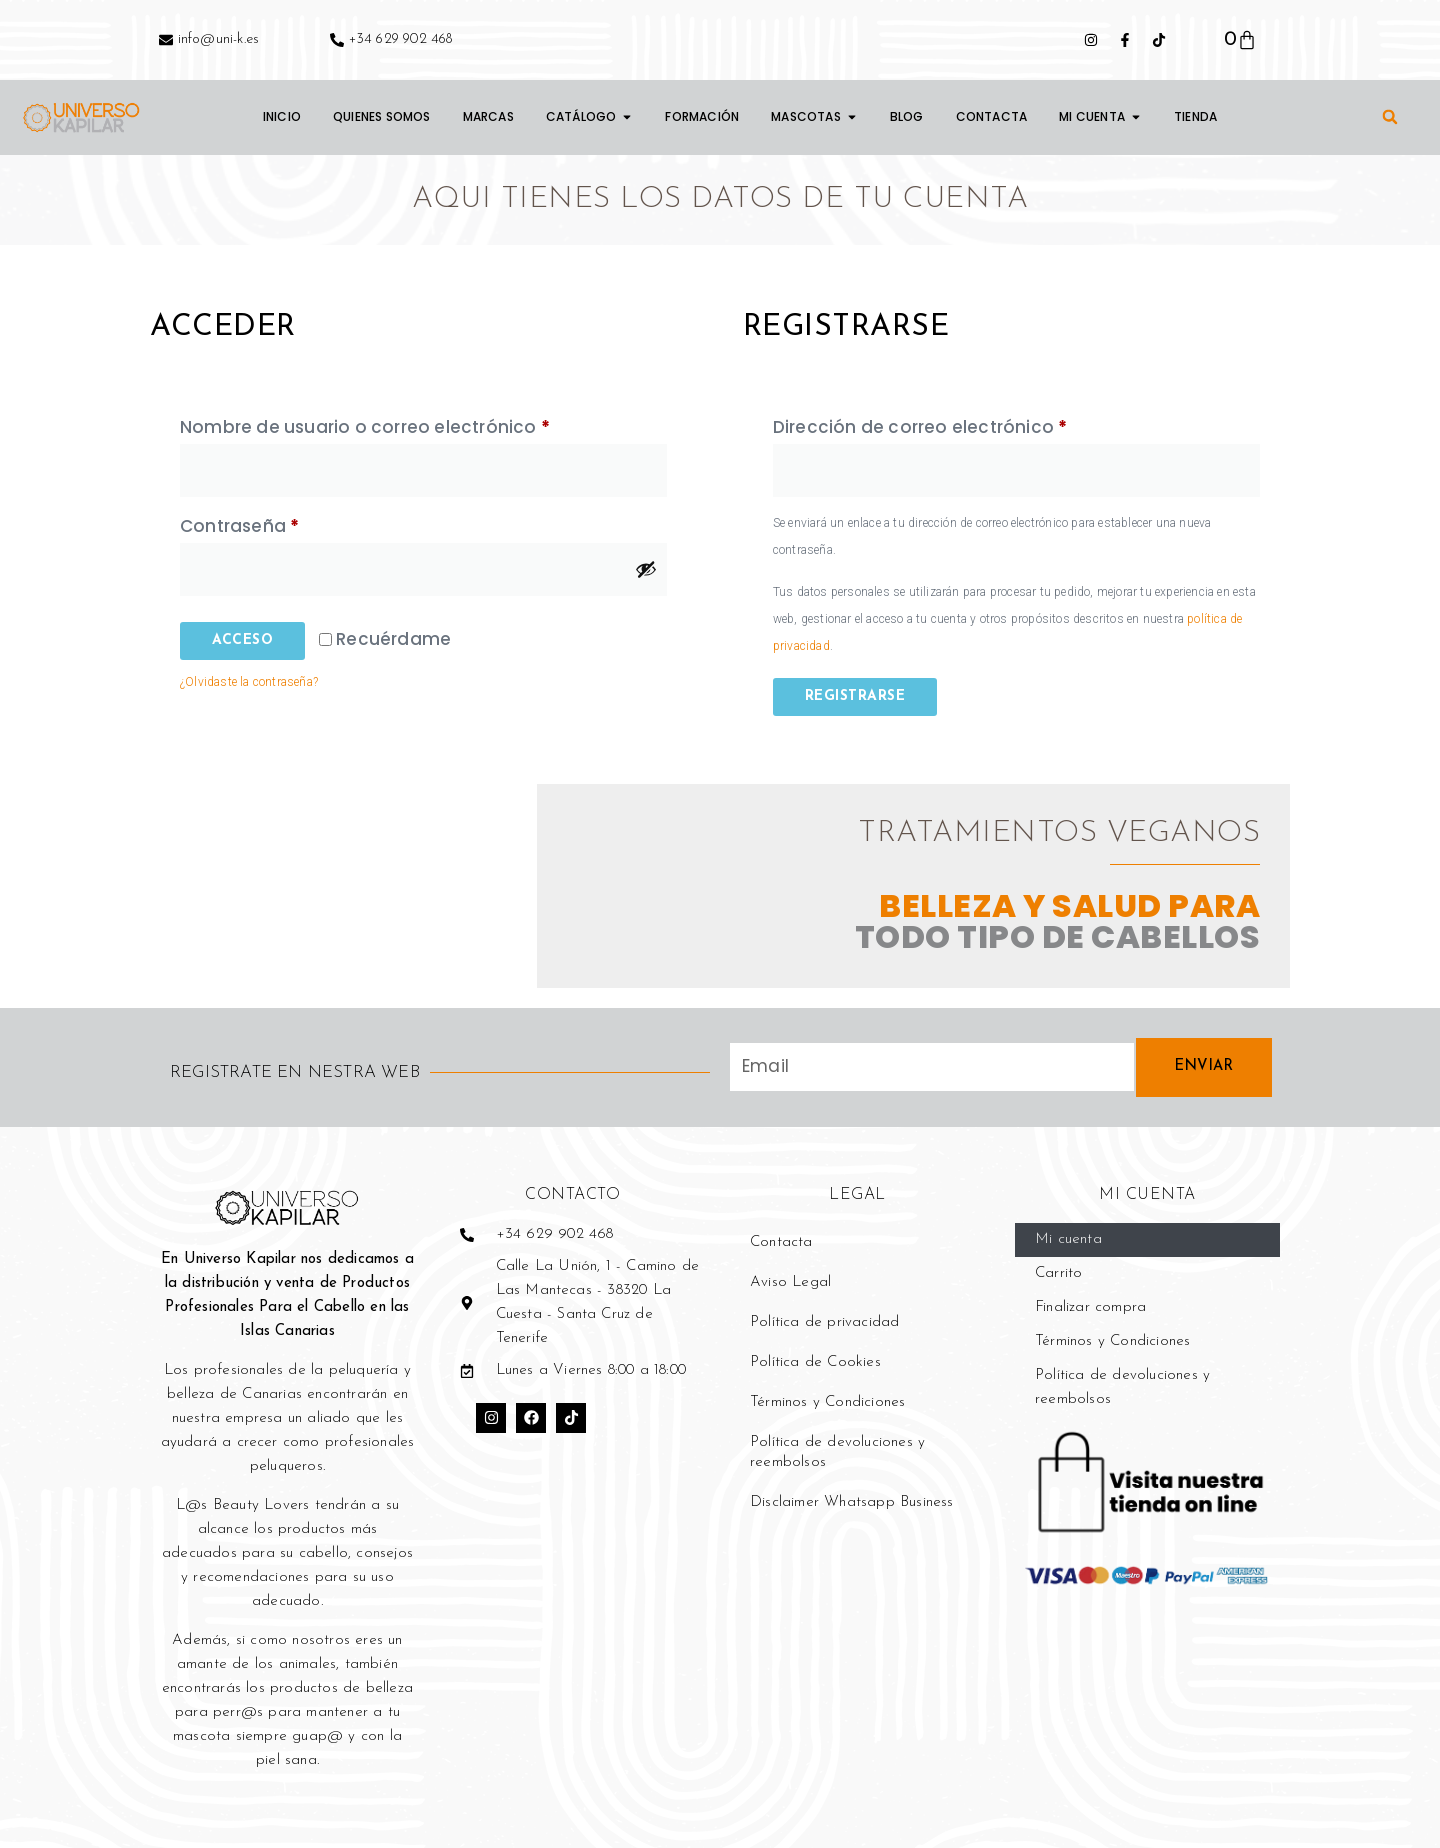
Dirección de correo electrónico (970, 424)
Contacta (781, 1242)
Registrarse (855, 696)
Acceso (242, 640)
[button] (1390, 117)
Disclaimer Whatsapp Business (852, 1502)
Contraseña (290, 523)
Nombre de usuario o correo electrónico (415, 424)
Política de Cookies (815, 1362)
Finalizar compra (1090, 1307)
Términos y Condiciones (827, 1402)
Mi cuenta (1068, 1239)
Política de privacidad (824, 1322)
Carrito (1058, 1273)
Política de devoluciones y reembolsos (837, 1452)
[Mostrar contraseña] (646, 569)
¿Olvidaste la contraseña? (249, 682)
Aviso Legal (790, 1282)
